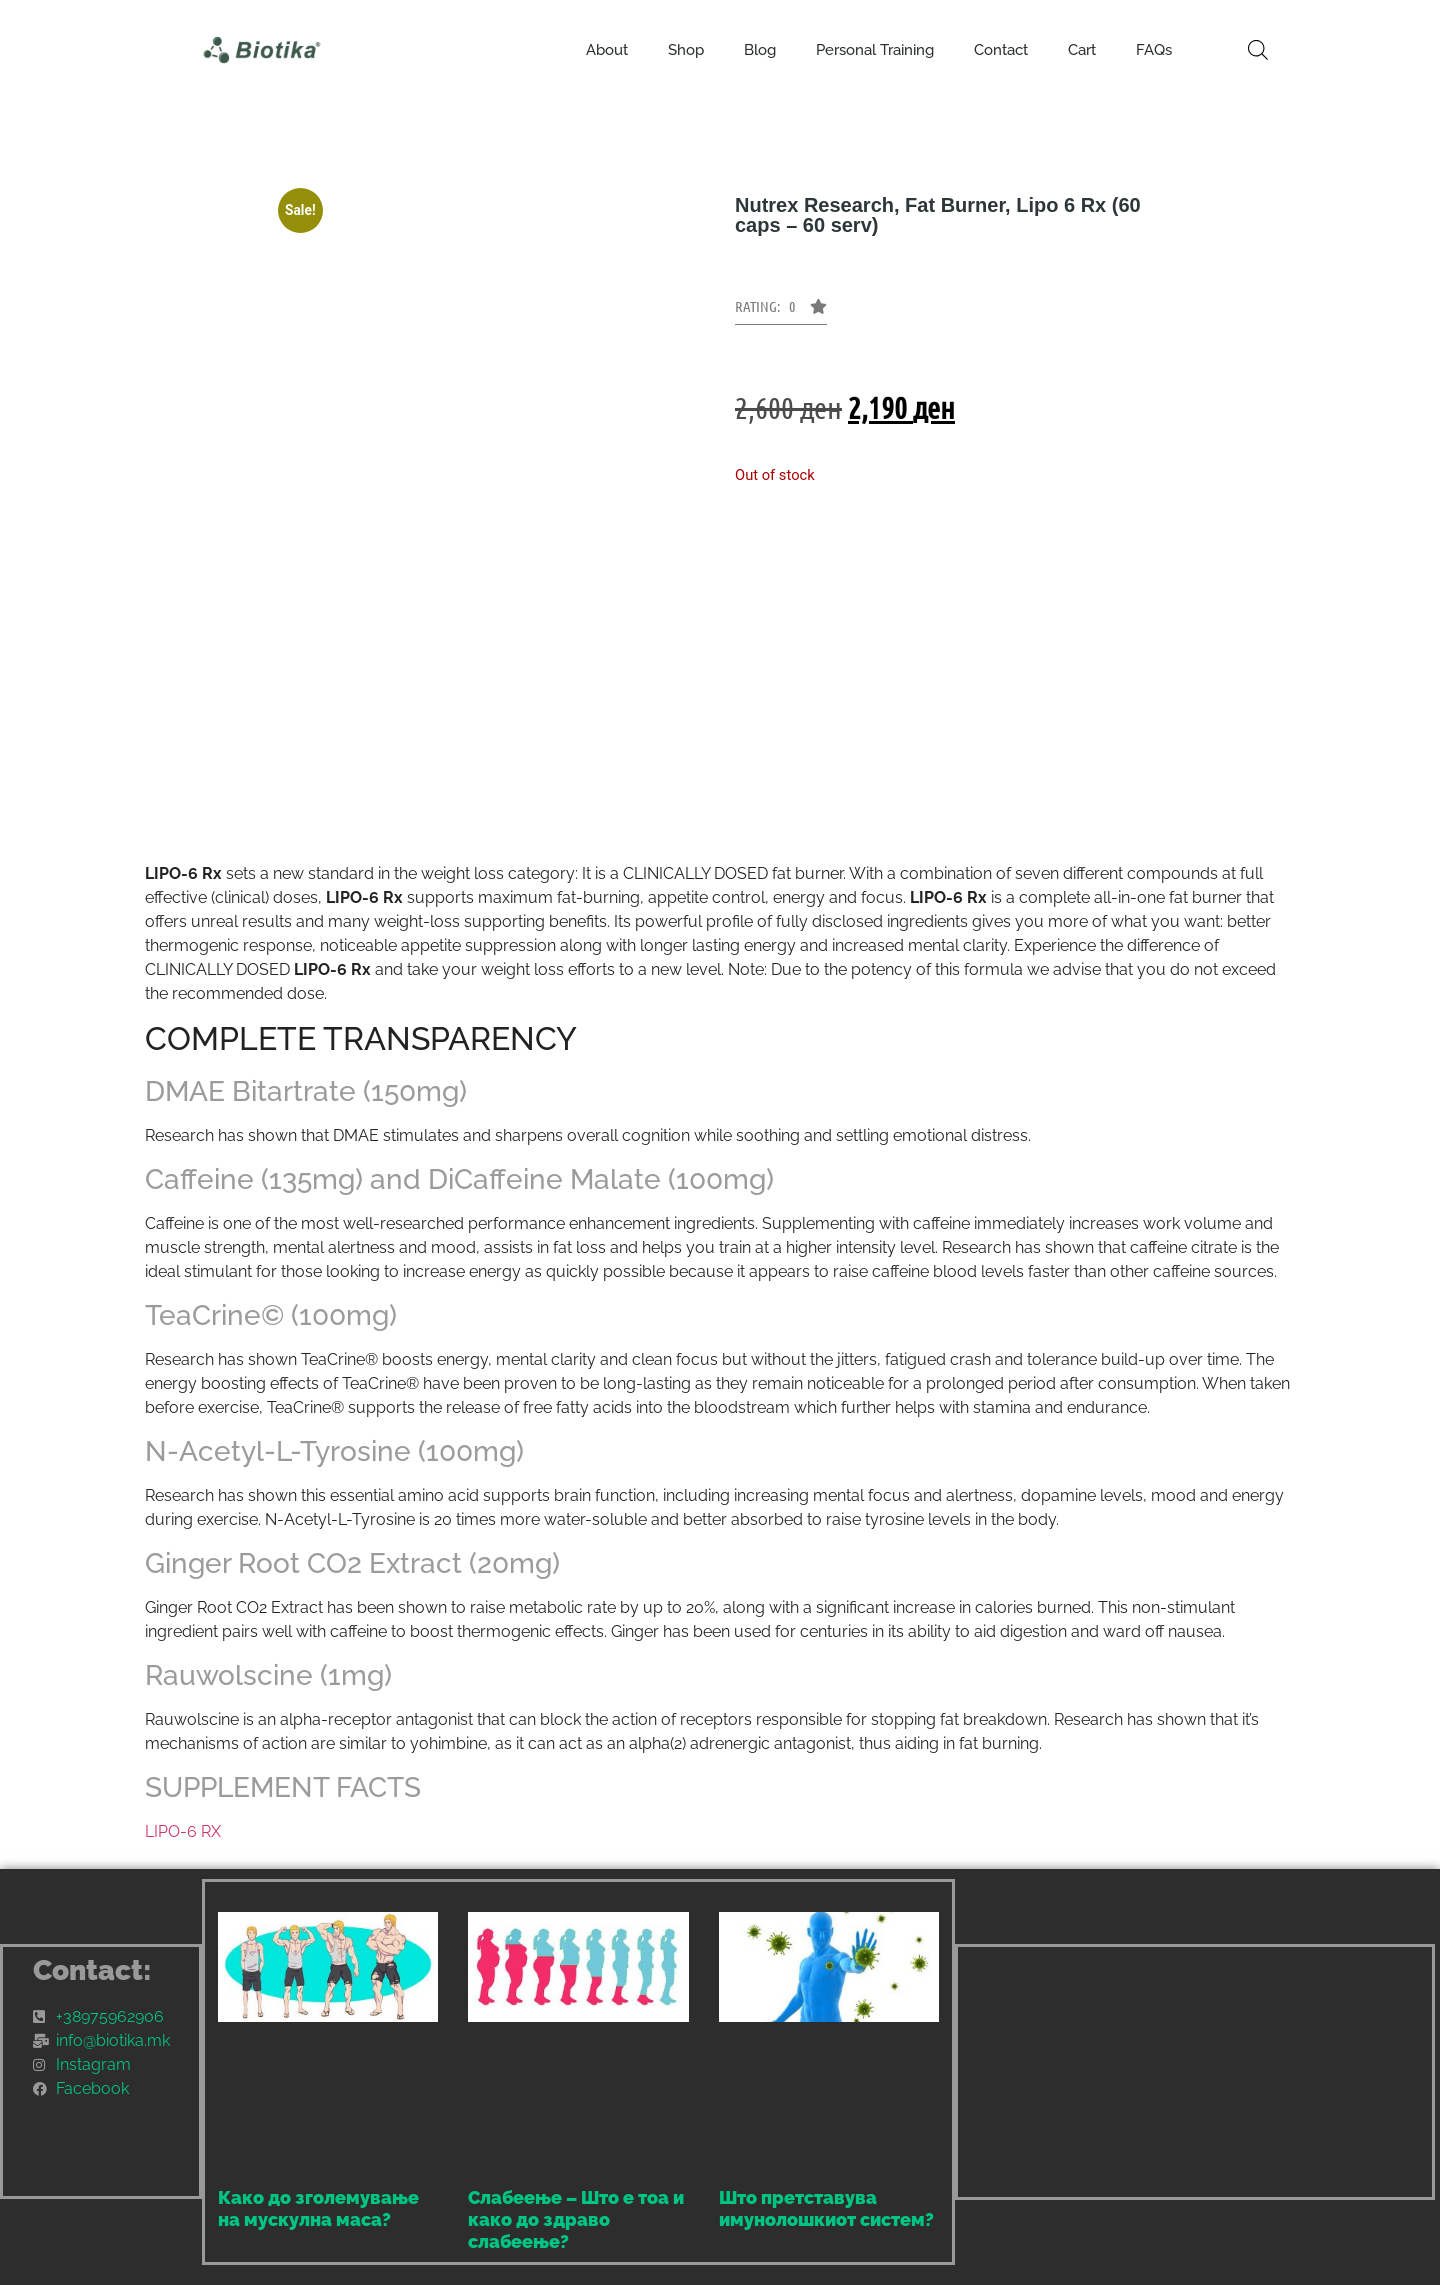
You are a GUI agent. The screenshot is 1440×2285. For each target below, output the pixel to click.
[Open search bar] (1258, 50)
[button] (781, 312)
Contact (1001, 50)
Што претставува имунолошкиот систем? (826, 2208)
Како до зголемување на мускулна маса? (318, 2208)
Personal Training (875, 50)
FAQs (1154, 50)
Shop (686, 50)
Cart (1082, 50)
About (607, 50)
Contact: (92, 1970)
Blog (760, 50)
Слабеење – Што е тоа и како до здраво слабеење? (576, 2219)
